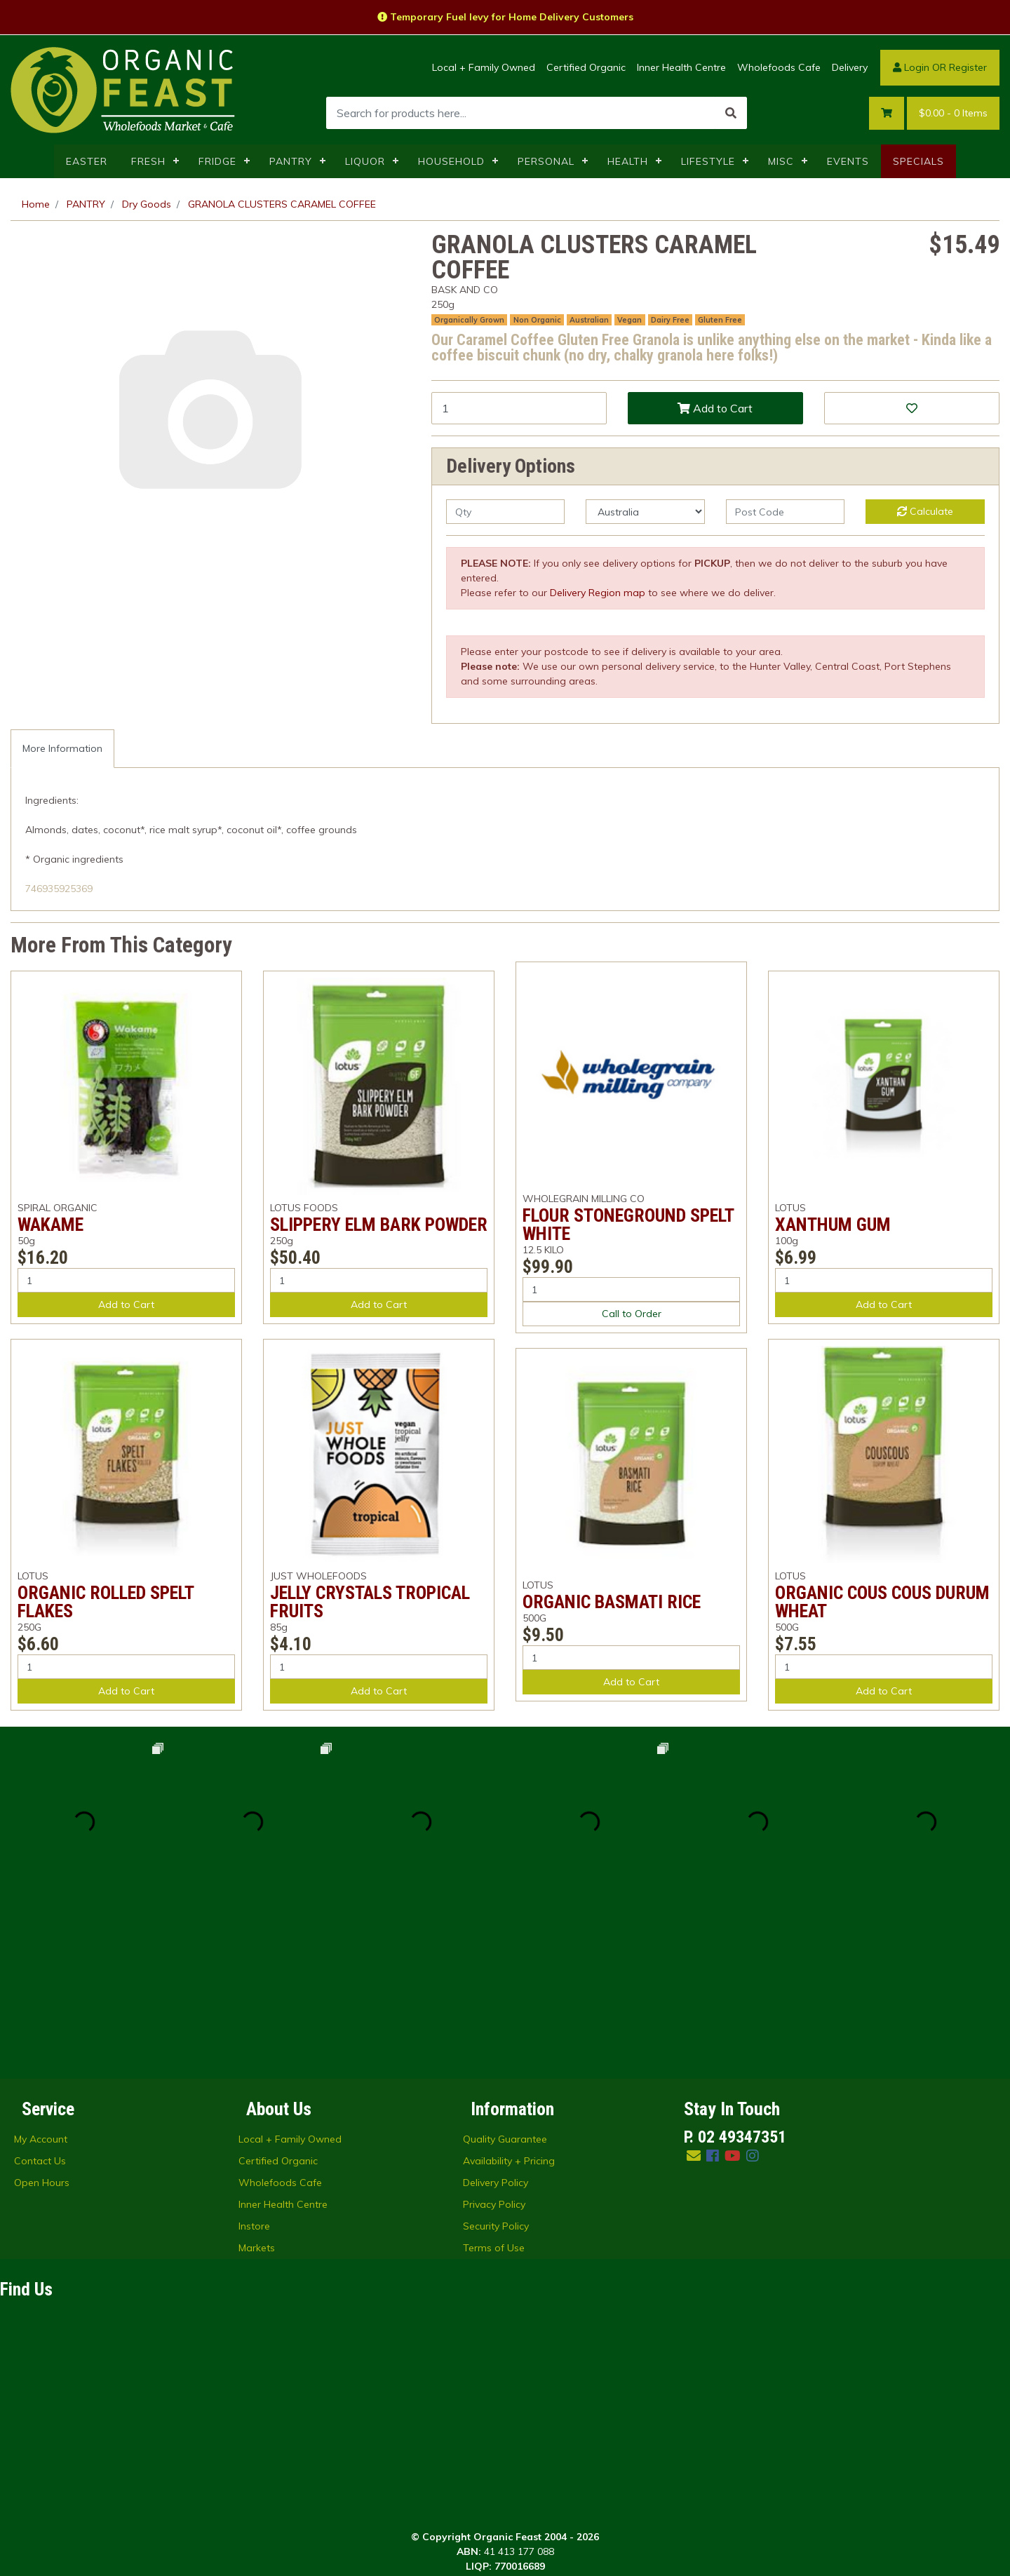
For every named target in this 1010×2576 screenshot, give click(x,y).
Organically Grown (469, 320)
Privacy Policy (494, 2036)
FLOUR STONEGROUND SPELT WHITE (628, 1224)
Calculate (925, 511)
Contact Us (40, 1992)
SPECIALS (918, 161)
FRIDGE (217, 161)
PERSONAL (546, 161)
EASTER (86, 161)
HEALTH (627, 161)
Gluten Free (720, 320)
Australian (589, 320)
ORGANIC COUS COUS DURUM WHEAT (882, 1601)
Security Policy (496, 2057)
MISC (781, 161)
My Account (40, 1970)
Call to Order (631, 1313)
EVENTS (848, 161)
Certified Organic (586, 67)
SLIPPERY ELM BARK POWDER (378, 1224)
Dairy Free (670, 320)
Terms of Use (494, 2079)
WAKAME (50, 1224)
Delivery (850, 67)
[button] (911, 408)
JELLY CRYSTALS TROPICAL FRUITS (370, 1601)
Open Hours (41, 2014)
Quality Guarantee (505, 1970)
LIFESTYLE (708, 161)
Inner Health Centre (681, 67)
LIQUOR (365, 161)
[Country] (645, 511)
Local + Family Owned (483, 67)
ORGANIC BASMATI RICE (612, 1601)
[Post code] (785, 511)
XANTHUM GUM (833, 1224)
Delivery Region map (597, 592)
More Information (62, 748)
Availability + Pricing (509, 1992)
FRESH (148, 161)
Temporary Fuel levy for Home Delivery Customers (505, 17)
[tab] (62, 748)
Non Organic (537, 320)
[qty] (505, 511)
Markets (256, 2079)
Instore (254, 2057)
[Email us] (694, 1987)
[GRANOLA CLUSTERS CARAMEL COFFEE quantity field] (519, 408)
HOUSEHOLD (451, 161)
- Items (953, 113)
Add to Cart (715, 408)
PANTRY (290, 161)
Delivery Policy (495, 2014)
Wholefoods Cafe (779, 67)
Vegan (629, 320)
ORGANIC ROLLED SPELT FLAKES (106, 1601)
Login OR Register (940, 67)
